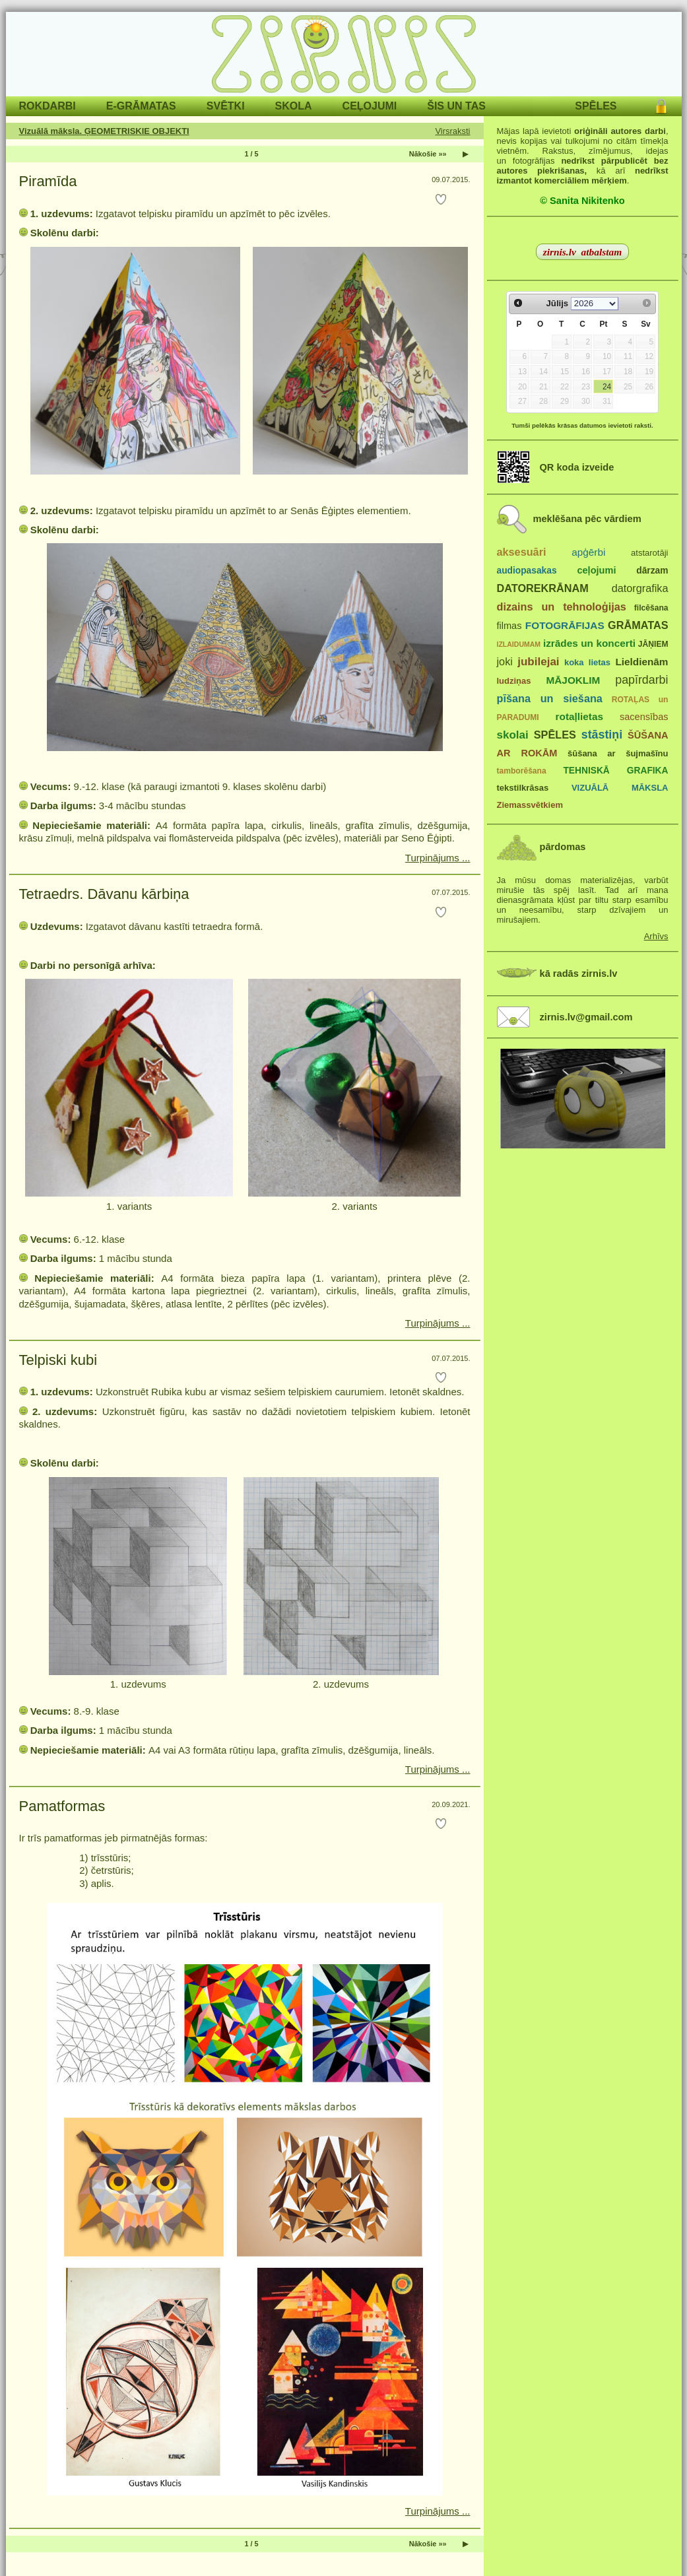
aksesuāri (521, 552)
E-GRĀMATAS (141, 106)
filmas (509, 625)
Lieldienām (641, 661)
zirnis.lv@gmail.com (586, 1017)
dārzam (652, 571)
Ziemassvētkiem (530, 805)
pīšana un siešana (550, 698)
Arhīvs (656, 936)
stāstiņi (601, 734)
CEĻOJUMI (370, 106)
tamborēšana (521, 771)
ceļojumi (596, 570)
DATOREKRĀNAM (543, 588)
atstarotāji (649, 553)
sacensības (644, 716)
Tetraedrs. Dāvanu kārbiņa (104, 894)
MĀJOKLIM (573, 680)
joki (505, 661)
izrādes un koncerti (589, 643)
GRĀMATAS (638, 625)
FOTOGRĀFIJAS (565, 625)
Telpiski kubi (58, 1360)
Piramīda (48, 181)
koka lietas (587, 662)
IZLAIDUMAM (519, 644)
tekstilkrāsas (523, 788)
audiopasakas (527, 571)
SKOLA (293, 106)
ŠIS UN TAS (456, 106)
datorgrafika (640, 588)
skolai (513, 735)
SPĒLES (595, 106)
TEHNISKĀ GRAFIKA (615, 771)
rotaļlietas (579, 716)
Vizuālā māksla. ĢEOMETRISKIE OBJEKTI (104, 131)
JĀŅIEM (653, 644)
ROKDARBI (47, 106)
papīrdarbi (641, 679)
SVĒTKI (226, 106)
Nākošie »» (428, 154)
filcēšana (651, 607)
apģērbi (588, 552)
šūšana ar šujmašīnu (618, 753)
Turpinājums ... (438, 857)
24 (607, 386)
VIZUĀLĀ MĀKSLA (620, 788)
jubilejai (538, 661)
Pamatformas (62, 1806)
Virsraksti (452, 131)
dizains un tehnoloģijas (561, 606)
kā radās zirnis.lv (579, 973)
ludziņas (514, 681)
